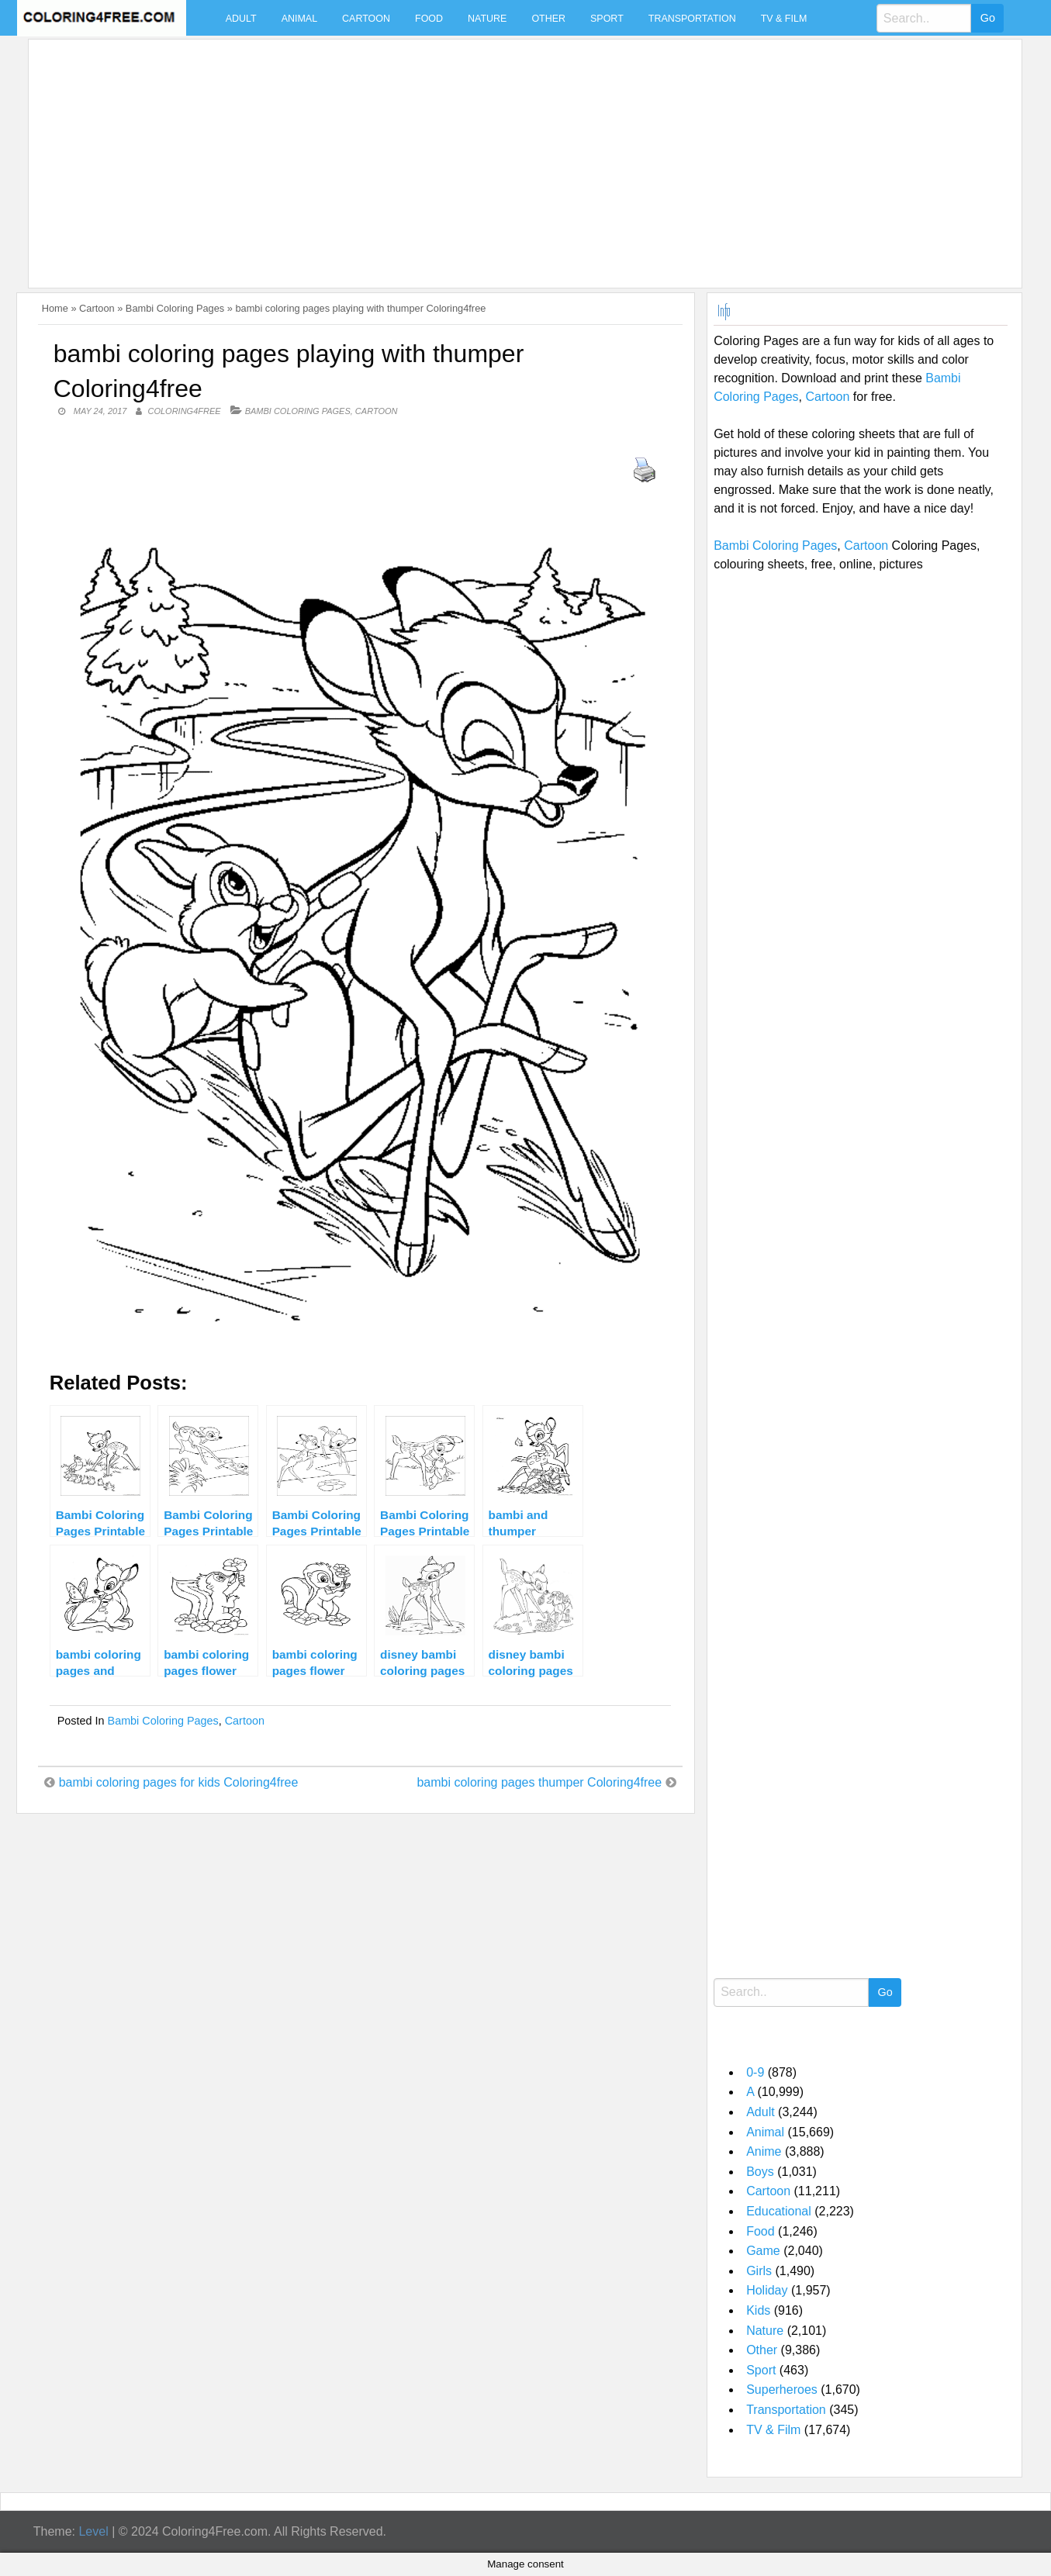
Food (429, 18)
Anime (763, 2151)
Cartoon (366, 18)
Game (763, 2250)
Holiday (766, 2290)
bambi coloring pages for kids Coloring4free (179, 1782)
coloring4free (183, 411)
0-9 (755, 2072)
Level (93, 2531)
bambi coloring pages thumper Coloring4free (539, 1782)
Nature (487, 18)
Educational (778, 2211)
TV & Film (784, 18)
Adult (241, 18)
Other (548, 18)
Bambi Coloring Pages (175, 308)
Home (55, 308)
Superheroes (782, 2389)
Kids (758, 2310)
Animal (299, 18)
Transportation (692, 18)
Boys (760, 2171)
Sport (607, 18)
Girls (759, 2270)
